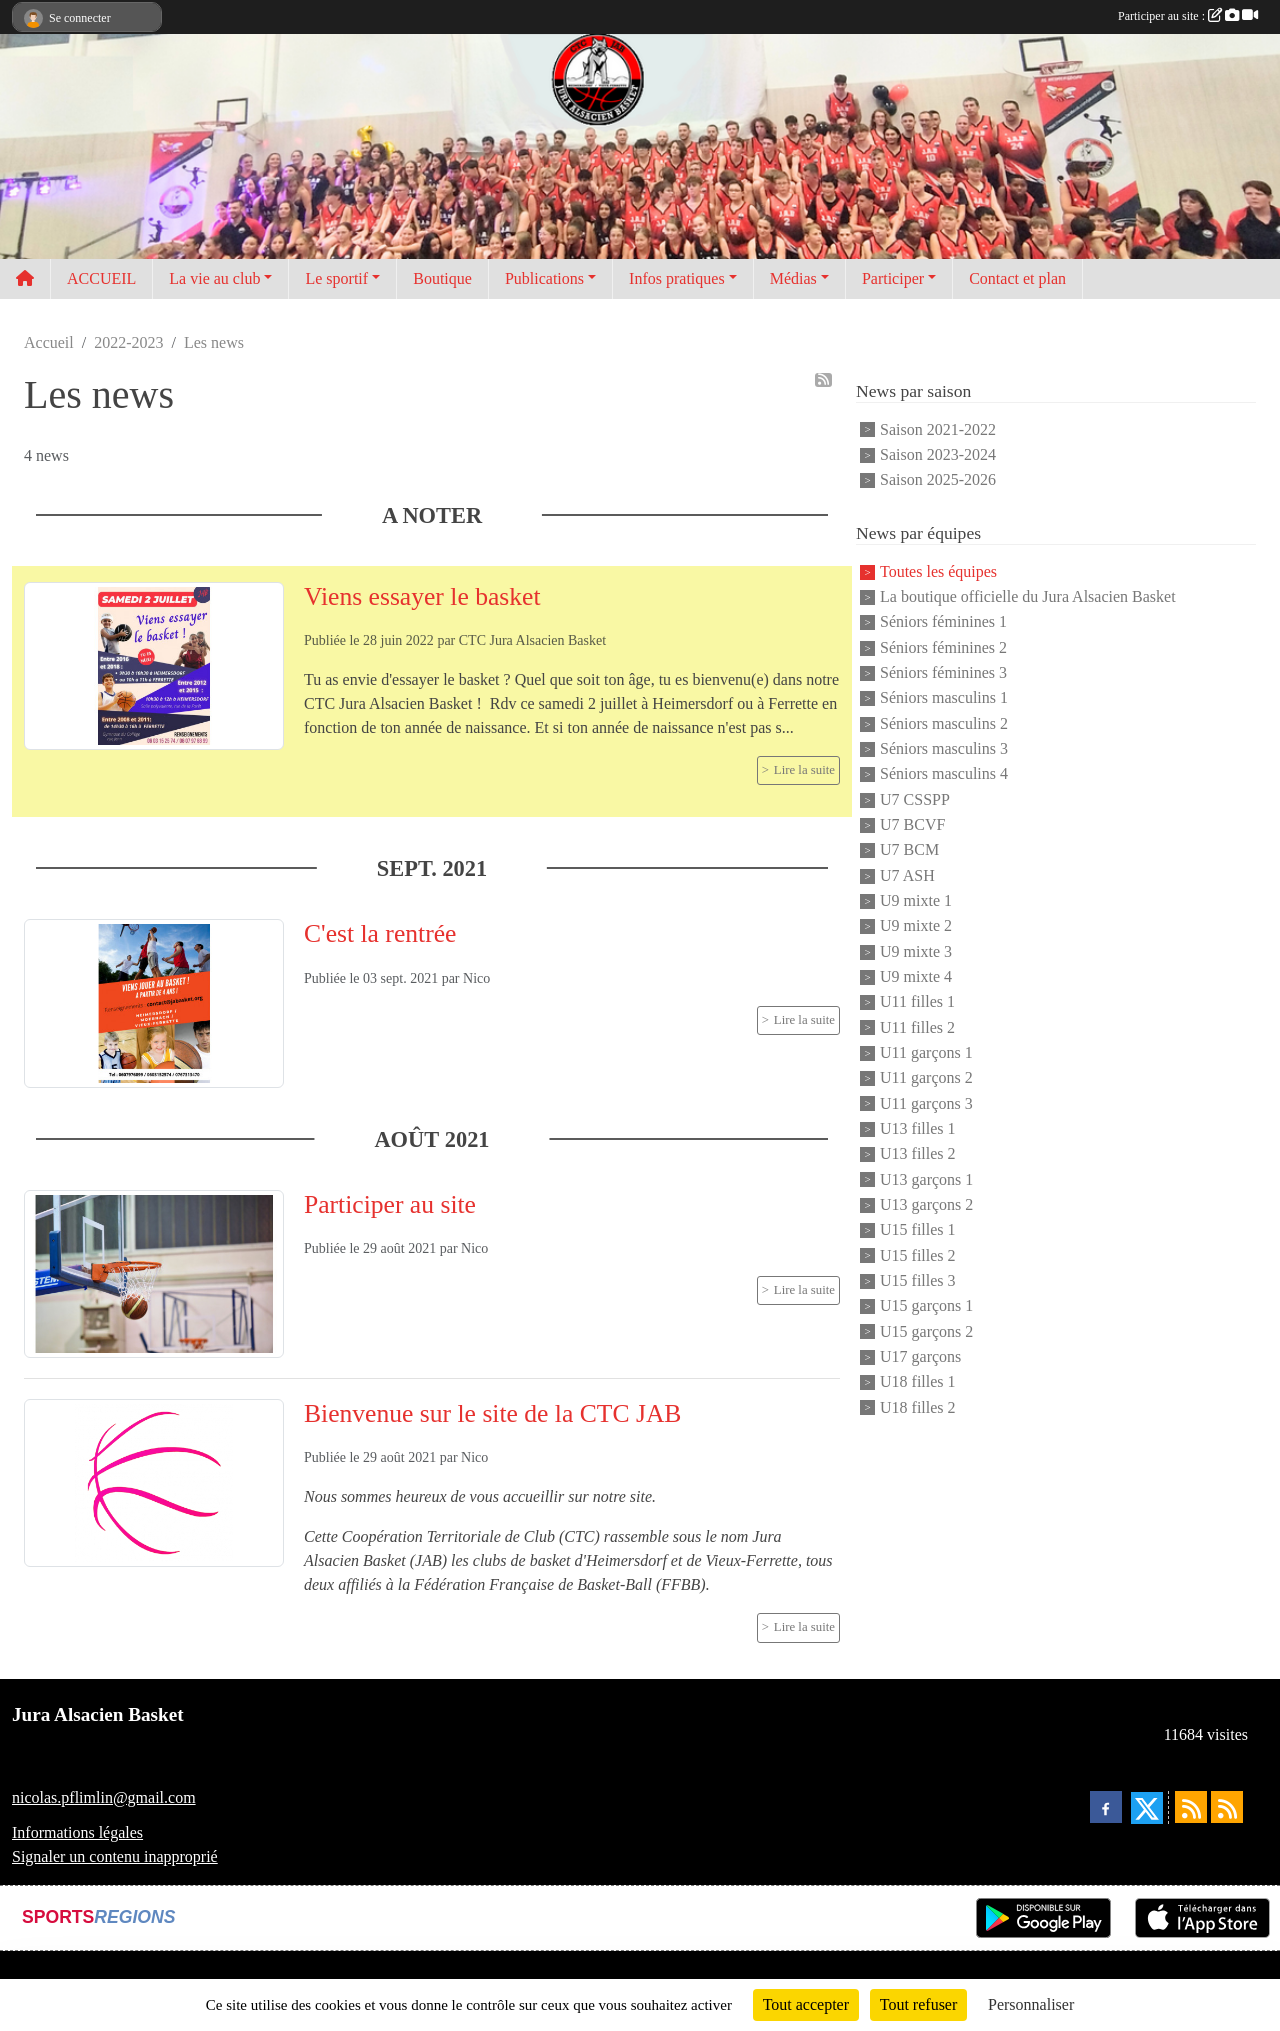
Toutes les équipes (938, 571)
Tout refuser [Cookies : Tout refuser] (919, 2004)
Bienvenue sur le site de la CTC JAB (492, 1413)
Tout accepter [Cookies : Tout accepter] (806, 2004)
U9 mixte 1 (916, 900)
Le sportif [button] (336, 278)
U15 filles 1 (918, 1230)
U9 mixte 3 (916, 951)
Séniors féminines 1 (943, 622)
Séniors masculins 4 (944, 774)
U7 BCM (909, 850)
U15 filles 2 (918, 1255)
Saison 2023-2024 (938, 454)
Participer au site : (1188, 16)
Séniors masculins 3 (944, 748)
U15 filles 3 (918, 1280)
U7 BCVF (912, 824)
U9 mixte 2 (916, 926)
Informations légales (77, 1832)
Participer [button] (893, 278)
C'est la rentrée (380, 933)
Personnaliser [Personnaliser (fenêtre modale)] (1031, 2004)
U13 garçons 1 (926, 1179)
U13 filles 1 (918, 1128)
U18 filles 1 (918, 1382)
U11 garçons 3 (926, 1103)
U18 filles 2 (918, 1407)
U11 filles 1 (917, 1002)
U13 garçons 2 (926, 1204)
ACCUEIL (101, 278)
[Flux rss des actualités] (1191, 1807)
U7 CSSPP (915, 799)
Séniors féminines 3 (943, 672)
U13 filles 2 (918, 1154)
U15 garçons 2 (926, 1331)
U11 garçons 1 (926, 1052)
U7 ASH (907, 875)
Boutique (442, 278)
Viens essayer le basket (422, 596)
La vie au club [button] (214, 278)
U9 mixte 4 (916, 976)
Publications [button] (544, 278)
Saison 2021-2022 (938, 429)
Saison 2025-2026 (938, 480)
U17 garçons (920, 1356)
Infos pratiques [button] (677, 278)
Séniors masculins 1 (944, 698)
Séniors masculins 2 (944, 723)
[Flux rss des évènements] (1227, 1807)
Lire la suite (804, 770)
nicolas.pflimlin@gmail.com (104, 1797)
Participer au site (390, 1204)
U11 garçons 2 (926, 1078)
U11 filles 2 (917, 1027)
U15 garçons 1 (926, 1306)
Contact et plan (1017, 278)
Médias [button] (793, 278)
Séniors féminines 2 (943, 647)
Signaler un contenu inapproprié (115, 1856)
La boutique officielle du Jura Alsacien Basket (1028, 596)
